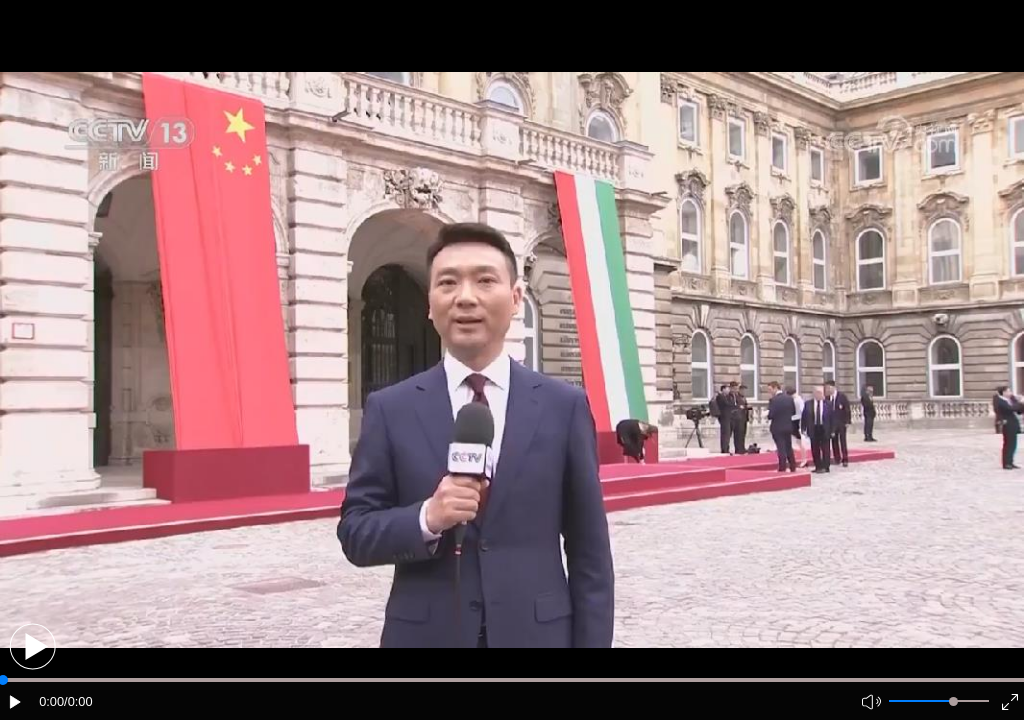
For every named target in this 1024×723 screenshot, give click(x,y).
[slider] (953, 701)
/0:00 (78, 701)
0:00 (51, 701)
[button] (32, 646)
